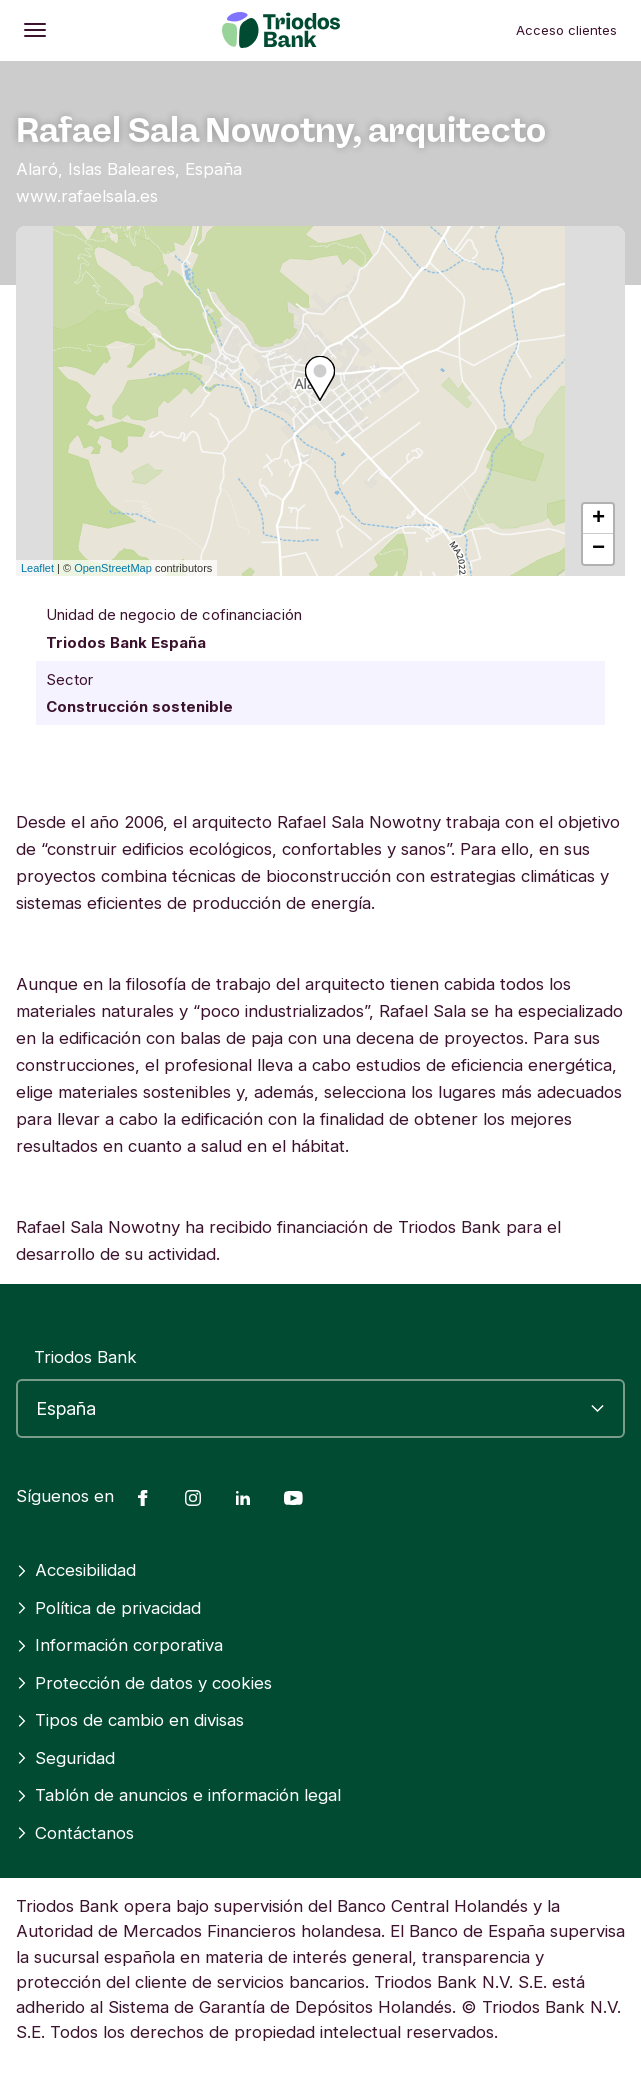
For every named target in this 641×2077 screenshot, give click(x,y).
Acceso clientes (566, 30)
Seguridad (65, 1758)
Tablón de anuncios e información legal (178, 1795)
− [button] (598, 549)
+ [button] (598, 519)
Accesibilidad (76, 1570)
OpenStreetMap (113, 568)
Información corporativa (119, 1645)
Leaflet (37, 568)
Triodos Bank (85, 1357)
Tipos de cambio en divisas (130, 1720)
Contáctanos (75, 1833)
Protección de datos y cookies (144, 1683)
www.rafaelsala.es (87, 196)
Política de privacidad (108, 1608)
